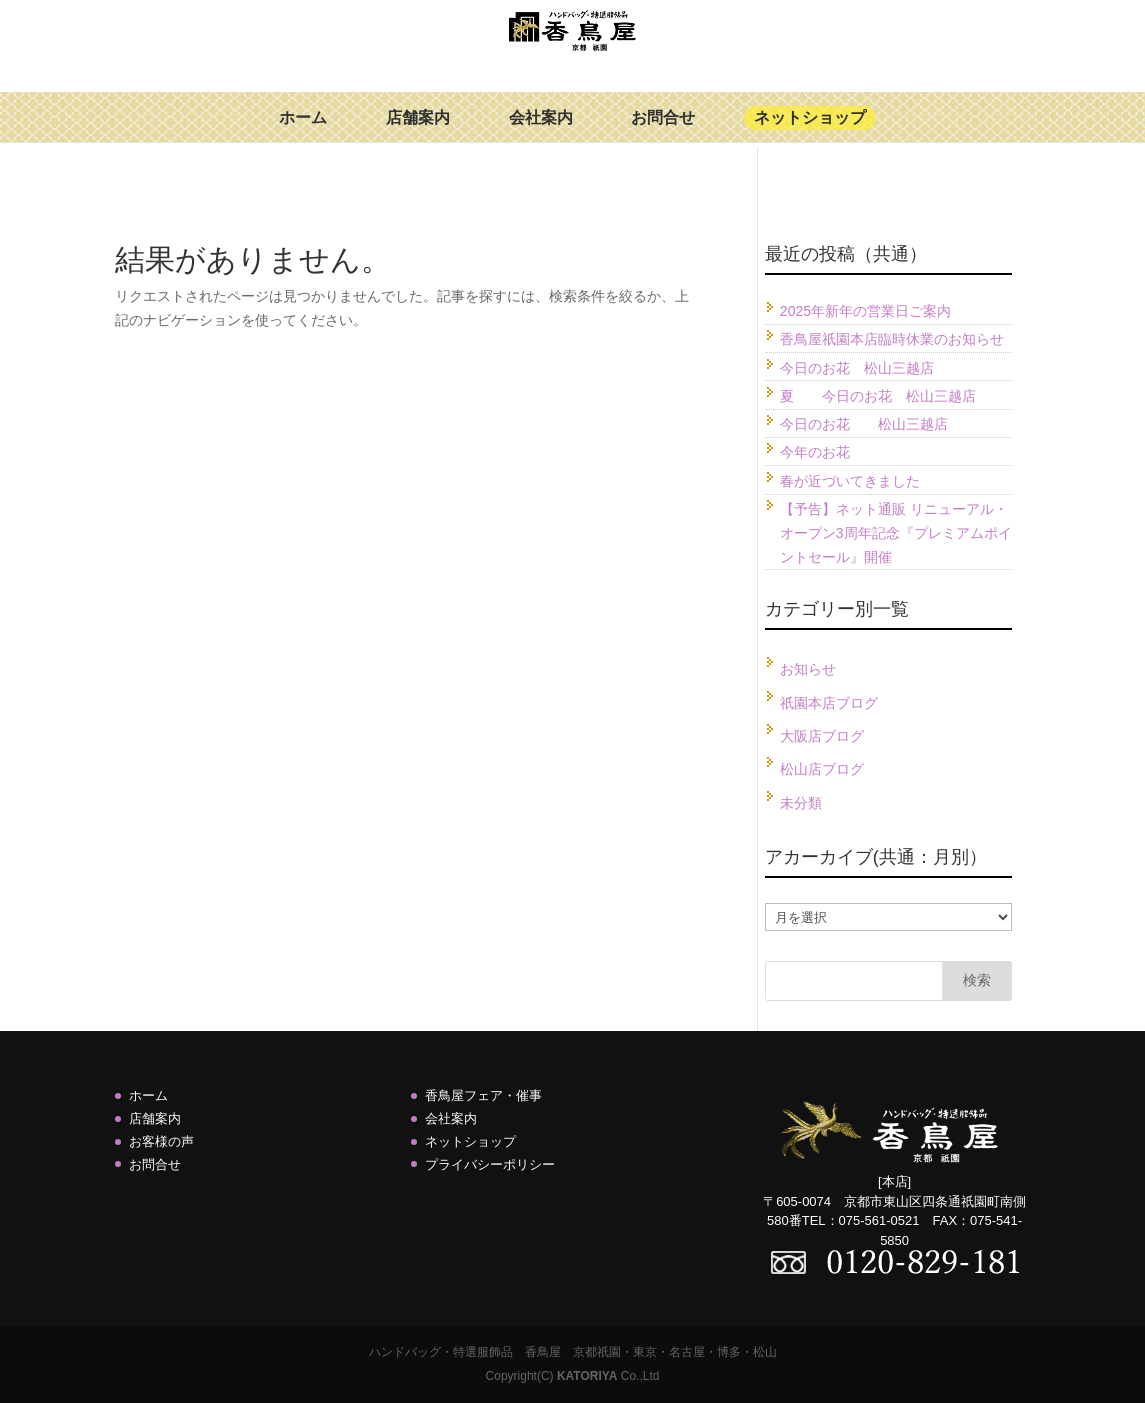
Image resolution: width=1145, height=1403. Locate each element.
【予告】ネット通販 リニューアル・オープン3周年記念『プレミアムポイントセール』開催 (896, 533)
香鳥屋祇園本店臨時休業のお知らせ (892, 339)
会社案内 (541, 131)
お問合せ (663, 131)
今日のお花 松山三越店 (857, 368)
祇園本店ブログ (829, 703)
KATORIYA (587, 1376)
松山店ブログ (822, 769)
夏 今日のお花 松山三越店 (878, 396)
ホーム (303, 131)
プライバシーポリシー (490, 1164)
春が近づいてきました (850, 481)
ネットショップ (810, 131)
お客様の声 (161, 1141)
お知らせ (808, 669)
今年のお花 (815, 452)
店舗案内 (418, 131)
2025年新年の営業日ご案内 (865, 311)
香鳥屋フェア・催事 (483, 1095)
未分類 (801, 803)
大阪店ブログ (822, 736)
